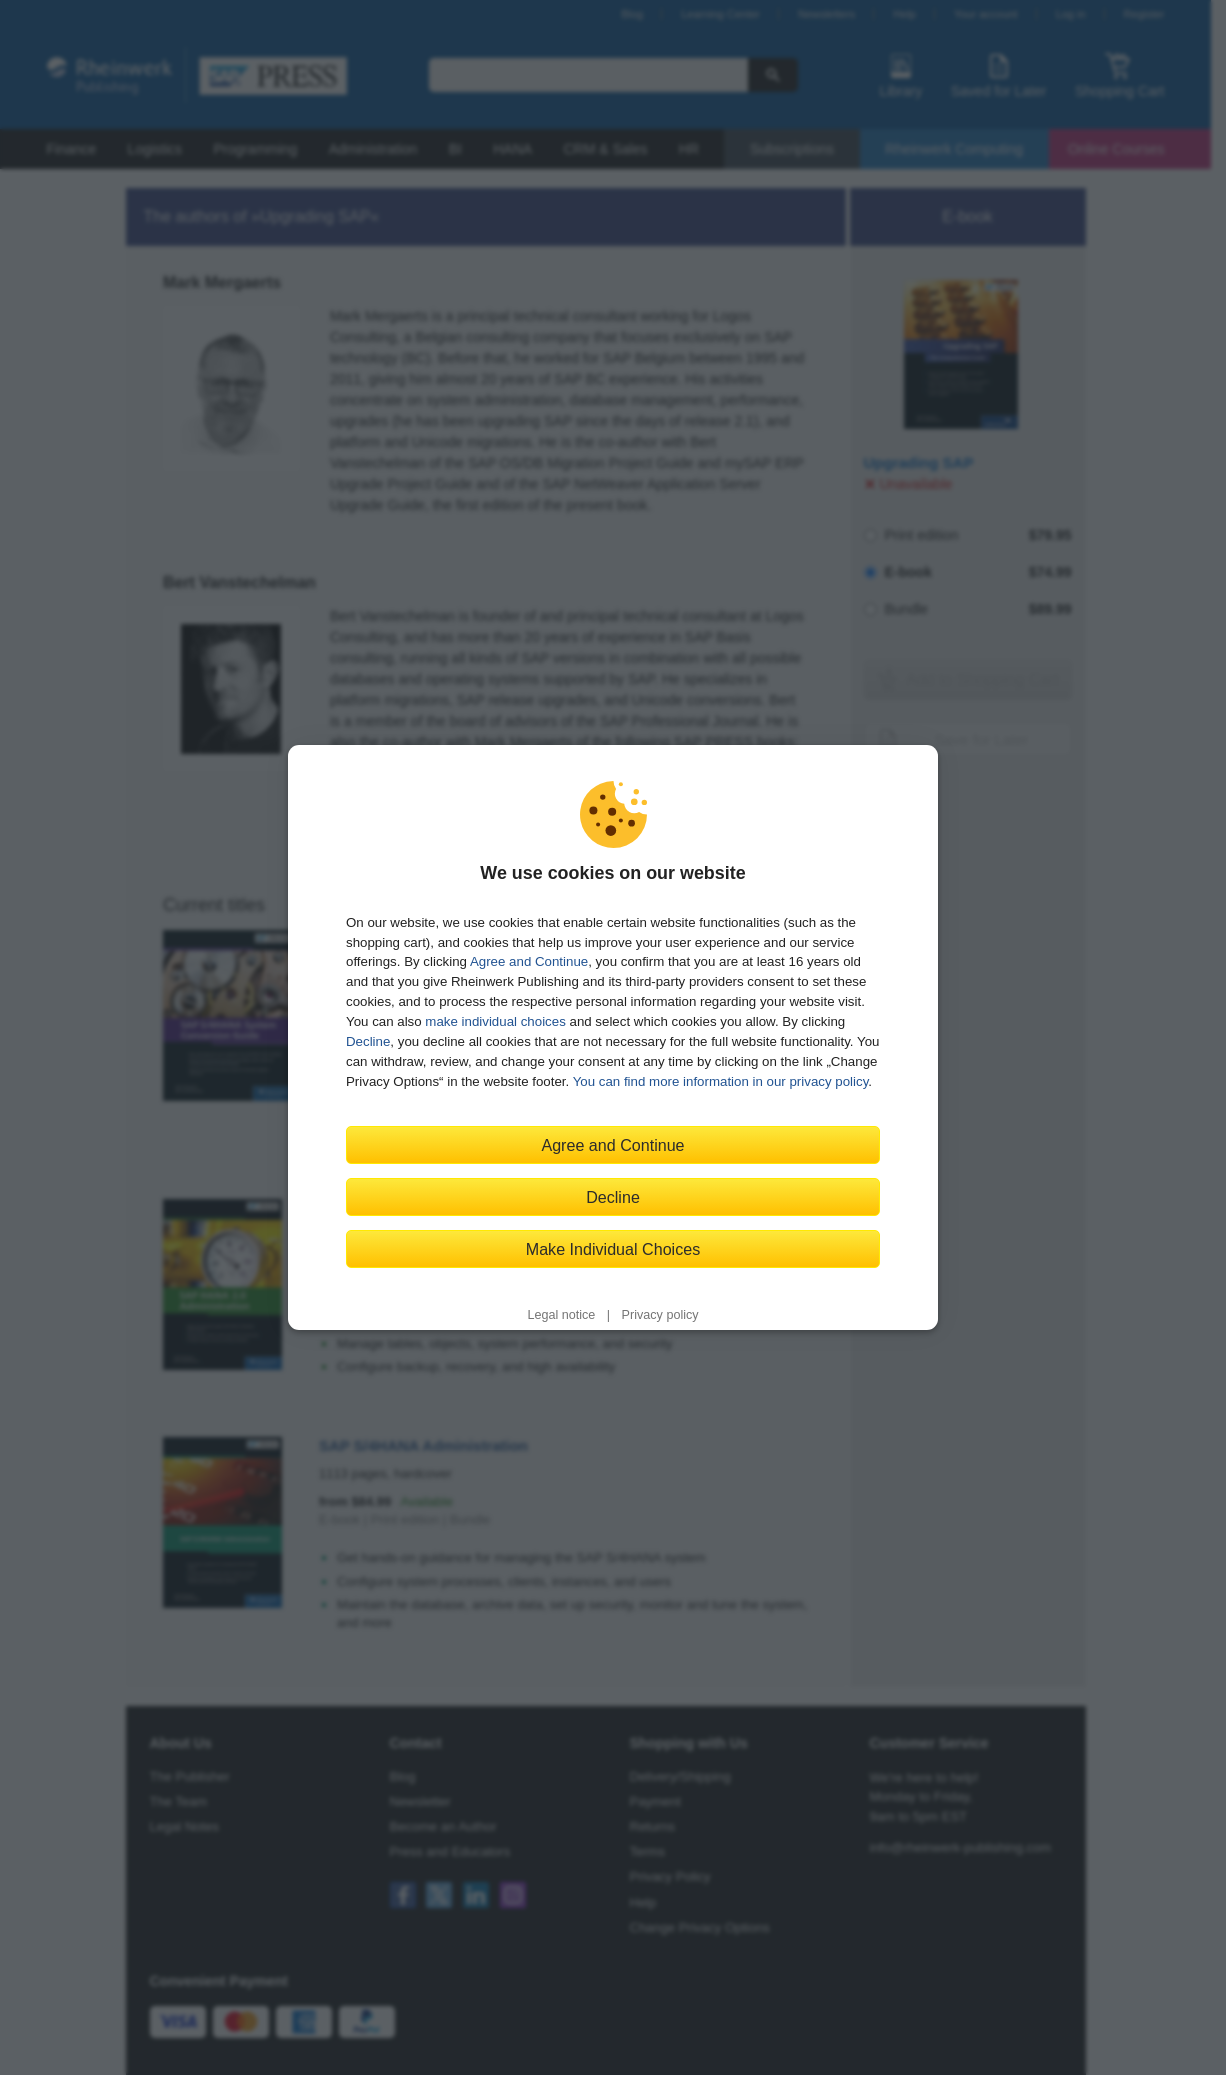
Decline (368, 1041)
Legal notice (561, 1315)
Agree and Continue (529, 961)
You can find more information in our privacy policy (721, 1081)
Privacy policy (660, 1315)
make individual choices (495, 1021)
